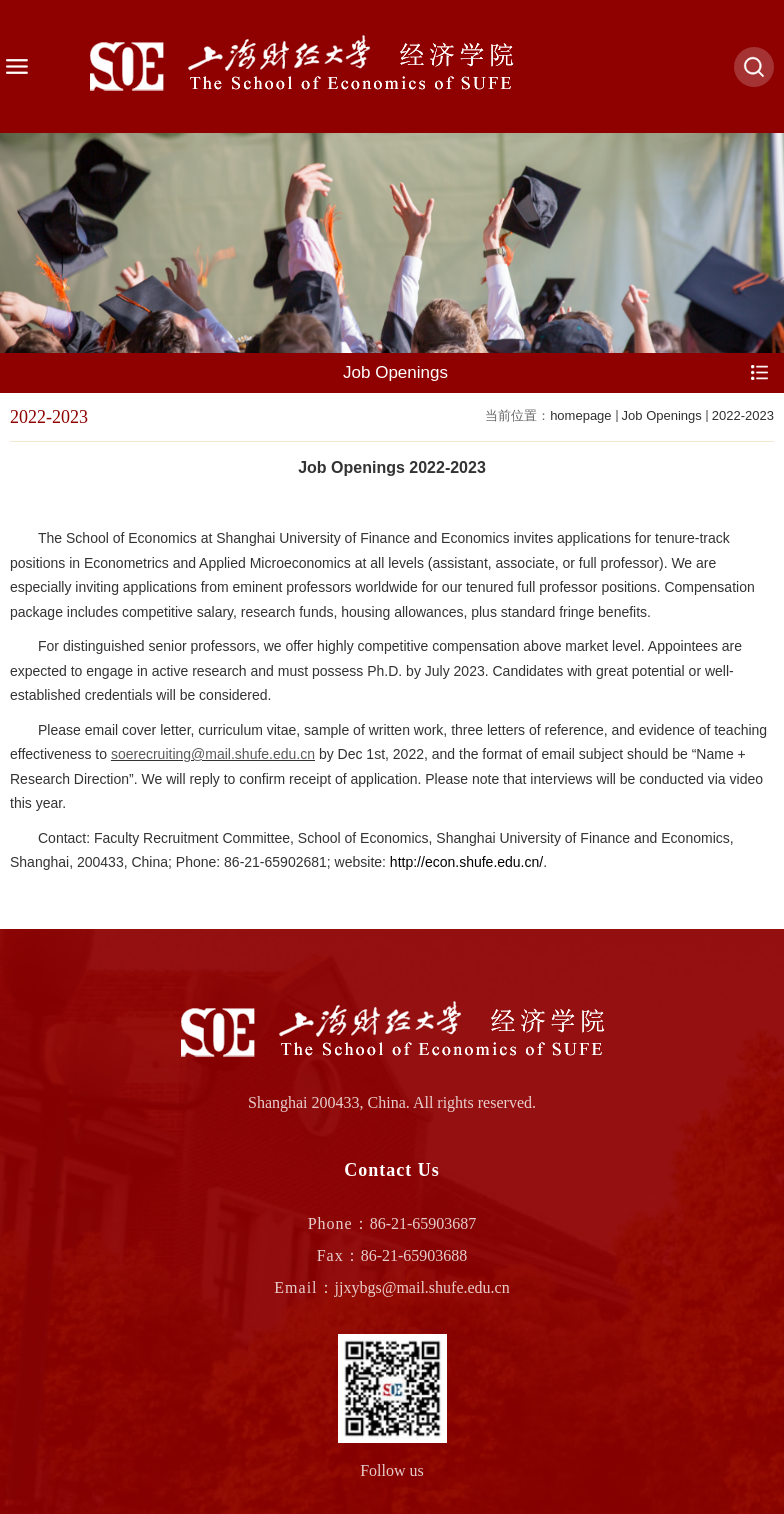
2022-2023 (743, 415)
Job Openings (662, 415)
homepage (580, 415)
